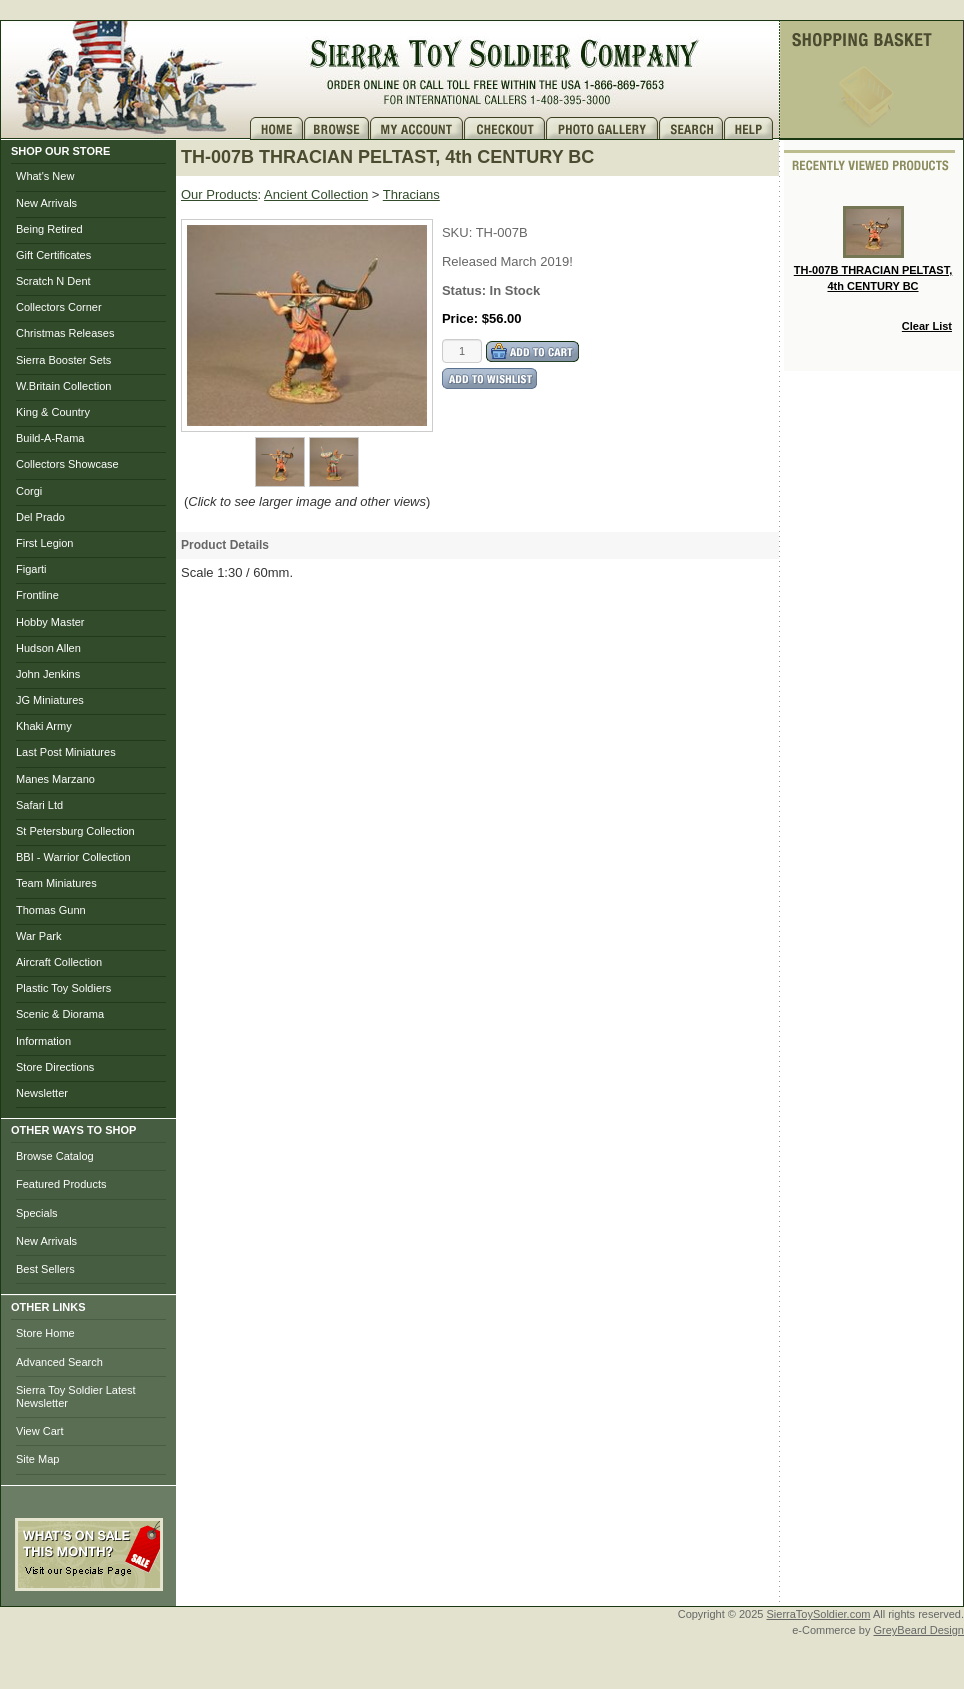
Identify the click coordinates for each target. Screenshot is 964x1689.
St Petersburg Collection (75, 831)
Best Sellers (45, 1269)
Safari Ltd (39, 805)
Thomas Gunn (51, 910)
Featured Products (61, 1184)
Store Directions (55, 1067)
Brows (337, 128)
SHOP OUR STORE (60, 151)
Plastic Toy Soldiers (63, 988)
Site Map (37, 1459)
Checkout (505, 128)
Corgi (29, 491)
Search (691, 128)
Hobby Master (50, 622)
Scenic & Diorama (60, 1014)
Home (277, 128)
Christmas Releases (65, 333)
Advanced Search (59, 1362)
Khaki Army (44, 726)
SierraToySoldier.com (819, 1614)
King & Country (53, 412)
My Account (417, 128)
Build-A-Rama (50, 438)
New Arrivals (46, 203)
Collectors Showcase (67, 464)
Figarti (31, 569)
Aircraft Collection (59, 962)
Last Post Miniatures (66, 752)
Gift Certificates (53, 255)
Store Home (45, 1333)
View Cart (39, 1431)
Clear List (927, 326)
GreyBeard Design (919, 1630)
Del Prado (40, 517)
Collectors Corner (59, 307)
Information (43, 1041)
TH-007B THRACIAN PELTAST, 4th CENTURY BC (873, 249)
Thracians (411, 194)
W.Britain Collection (63, 386)
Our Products (219, 194)
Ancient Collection (316, 194)
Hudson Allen (48, 648)
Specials (37, 1213)
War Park (38, 936)
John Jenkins (48, 674)
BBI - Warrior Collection (73, 857)
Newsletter (42, 1093)
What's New (45, 176)
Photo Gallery (602, 128)
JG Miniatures (50, 700)
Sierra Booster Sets (63, 360)
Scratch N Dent (53, 281)
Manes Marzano (55, 779)
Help (751, 128)
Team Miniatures (56, 883)
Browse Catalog (55, 1156)
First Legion (44, 543)
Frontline (37, 595)
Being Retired (49, 229)
